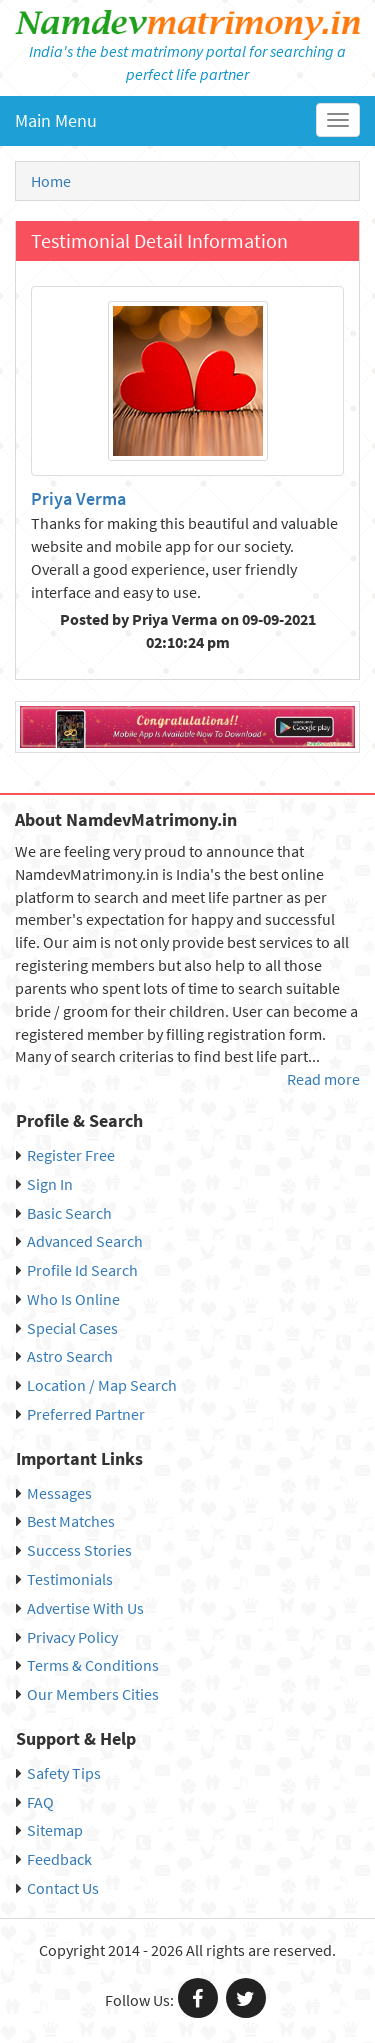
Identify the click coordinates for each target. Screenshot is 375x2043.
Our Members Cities (87, 1694)
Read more (323, 1079)
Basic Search (64, 1213)
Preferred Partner (80, 1414)
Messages (54, 1493)
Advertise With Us (80, 1608)
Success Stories (74, 1550)
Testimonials (64, 1579)
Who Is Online (68, 1299)
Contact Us (57, 1888)
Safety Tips (58, 1773)
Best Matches (65, 1521)
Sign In (44, 1184)
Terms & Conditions (87, 1665)
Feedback (54, 1859)
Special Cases (67, 1328)
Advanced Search (79, 1241)
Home (51, 181)
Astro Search (64, 1356)
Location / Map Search (96, 1385)
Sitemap (49, 1830)
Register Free (65, 1155)
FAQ (35, 1802)
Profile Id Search (77, 1270)
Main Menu (56, 120)
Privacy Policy (67, 1637)
